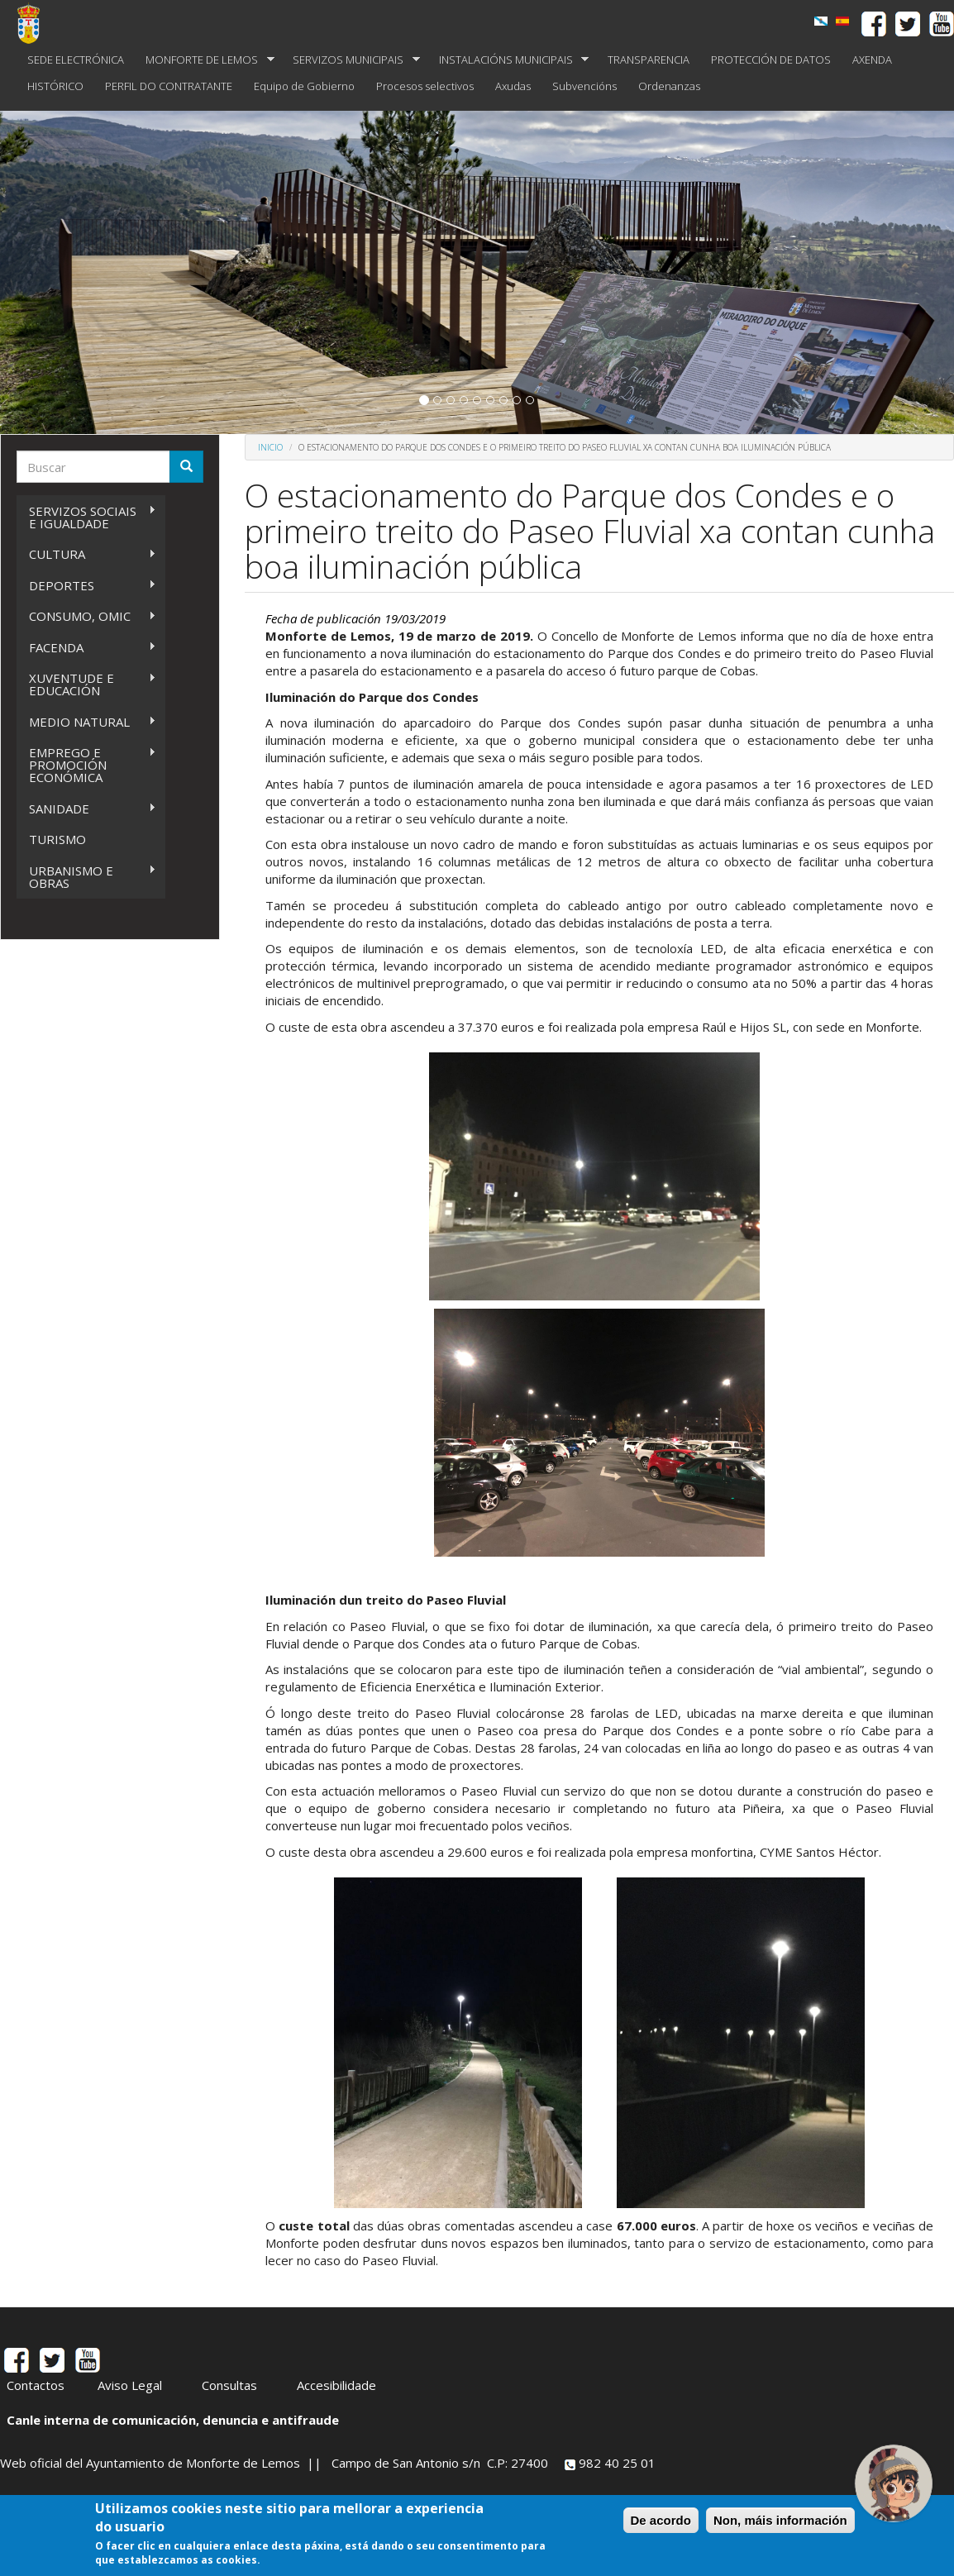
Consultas (229, 2385)
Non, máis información (780, 2520)
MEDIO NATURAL (86, 722)
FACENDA (86, 647)
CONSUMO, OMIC (86, 616)
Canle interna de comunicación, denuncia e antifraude (173, 2419)
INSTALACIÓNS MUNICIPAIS (508, 60)
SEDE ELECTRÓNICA (75, 59)
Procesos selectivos (425, 86)
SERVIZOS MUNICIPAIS (351, 60)
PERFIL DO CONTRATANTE (168, 86)
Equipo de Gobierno (304, 86)
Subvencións (584, 86)
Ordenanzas (669, 86)
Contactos (35, 2385)
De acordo (661, 2520)
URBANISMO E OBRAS (86, 876)
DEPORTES (86, 585)
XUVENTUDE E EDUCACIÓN (86, 684)
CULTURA (86, 554)
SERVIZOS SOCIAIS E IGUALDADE (86, 517)
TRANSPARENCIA (648, 59)
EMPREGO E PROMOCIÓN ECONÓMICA (86, 764)
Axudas (513, 86)
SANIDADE (86, 809)
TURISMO (57, 839)
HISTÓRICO (55, 86)
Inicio (270, 447)
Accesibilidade (336, 2385)
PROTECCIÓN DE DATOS (771, 59)
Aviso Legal (130, 2385)
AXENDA (872, 59)
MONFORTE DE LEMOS (204, 60)
